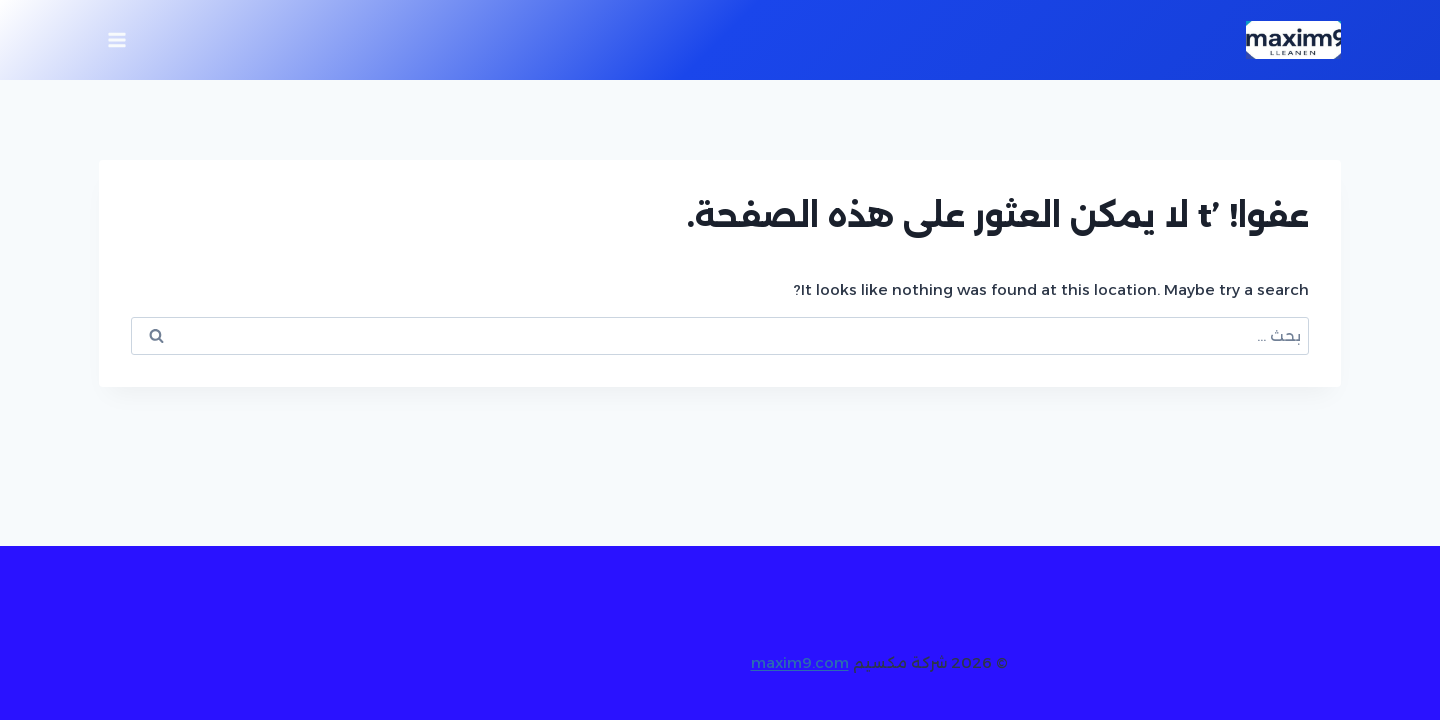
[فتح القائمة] (117, 39)
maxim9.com (800, 662)
